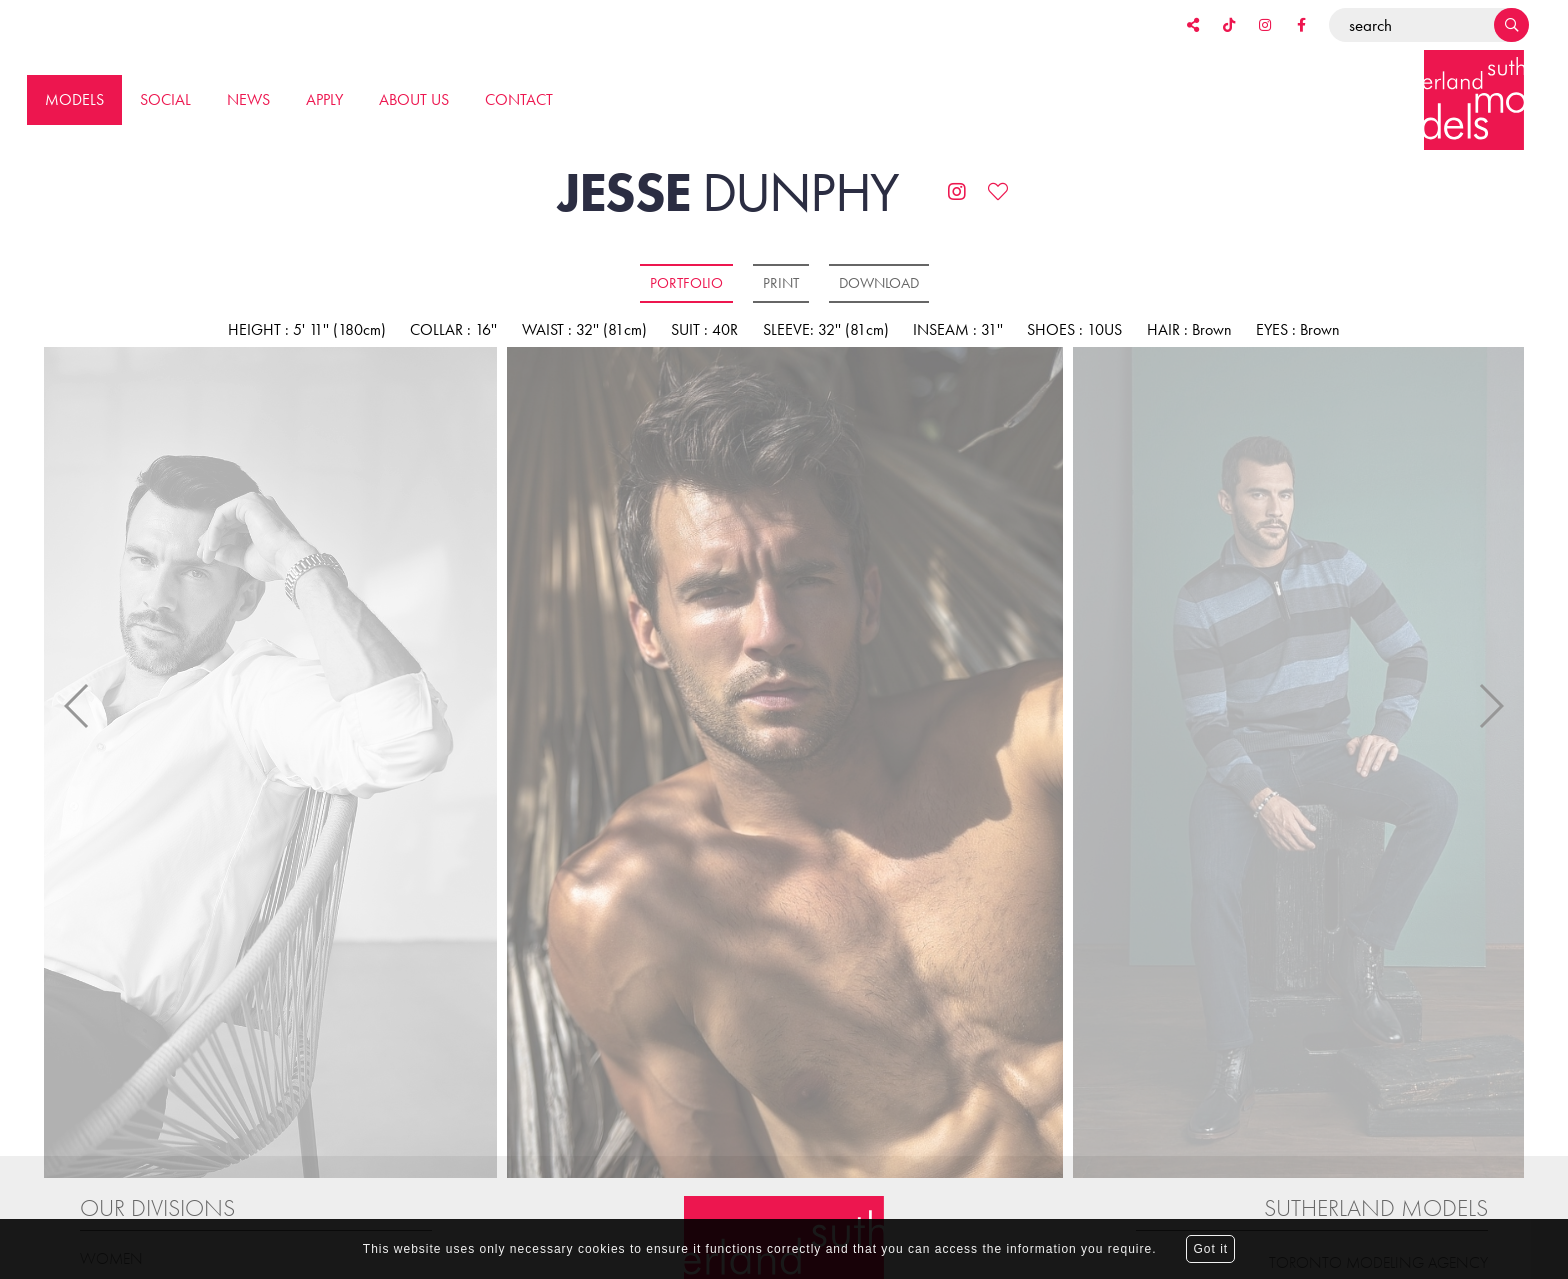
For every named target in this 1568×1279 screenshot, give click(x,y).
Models (74, 99)
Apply (324, 99)
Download (879, 283)
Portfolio (686, 283)
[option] (784, 764)
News (248, 99)
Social (165, 99)
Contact (519, 99)
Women (111, 1201)
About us (414, 99)
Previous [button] (77, 678)
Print (781, 283)
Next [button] (1490, 678)
